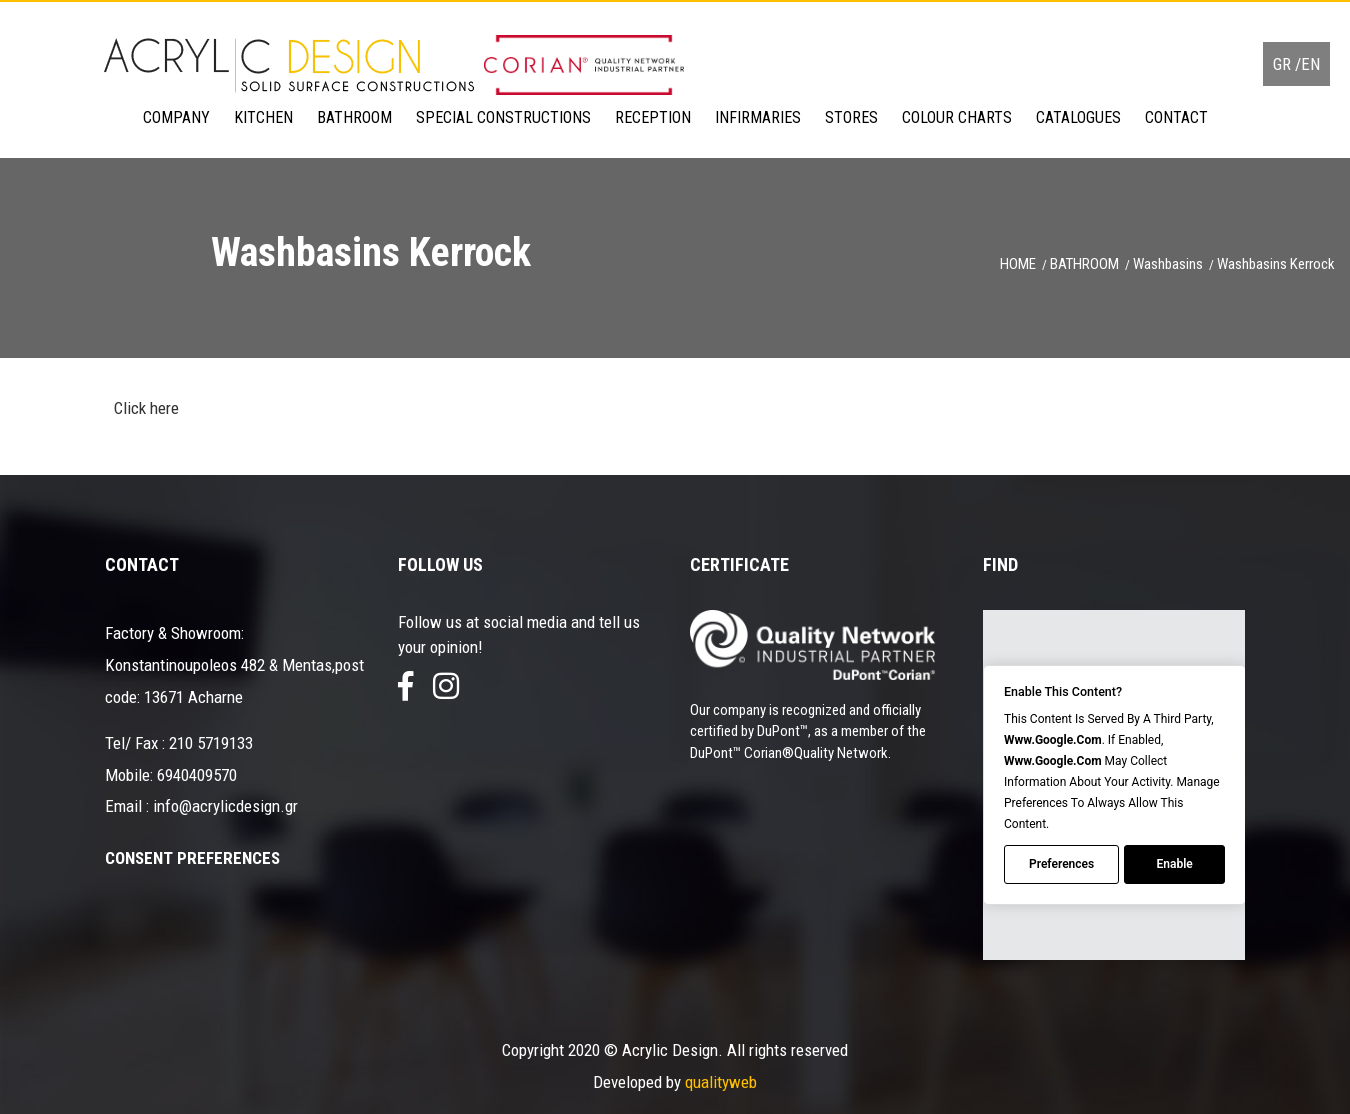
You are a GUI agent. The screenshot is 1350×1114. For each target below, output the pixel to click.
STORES (851, 117)
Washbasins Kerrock (1276, 264)
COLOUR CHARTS (957, 117)
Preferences (1061, 865)
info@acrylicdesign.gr (225, 806)
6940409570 (197, 775)
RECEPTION (653, 117)
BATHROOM (354, 117)
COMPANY (176, 117)
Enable (1174, 865)
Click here (144, 408)
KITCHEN (263, 117)
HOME (1018, 264)
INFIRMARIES (758, 117)
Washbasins (1168, 264)
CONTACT (1176, 117)
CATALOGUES (1078, 117)
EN (1310, 64)
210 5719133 (211, 743)
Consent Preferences (192, 858)
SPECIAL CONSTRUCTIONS (503, 117)
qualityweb (721, 1082)
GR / (1287, 64)
